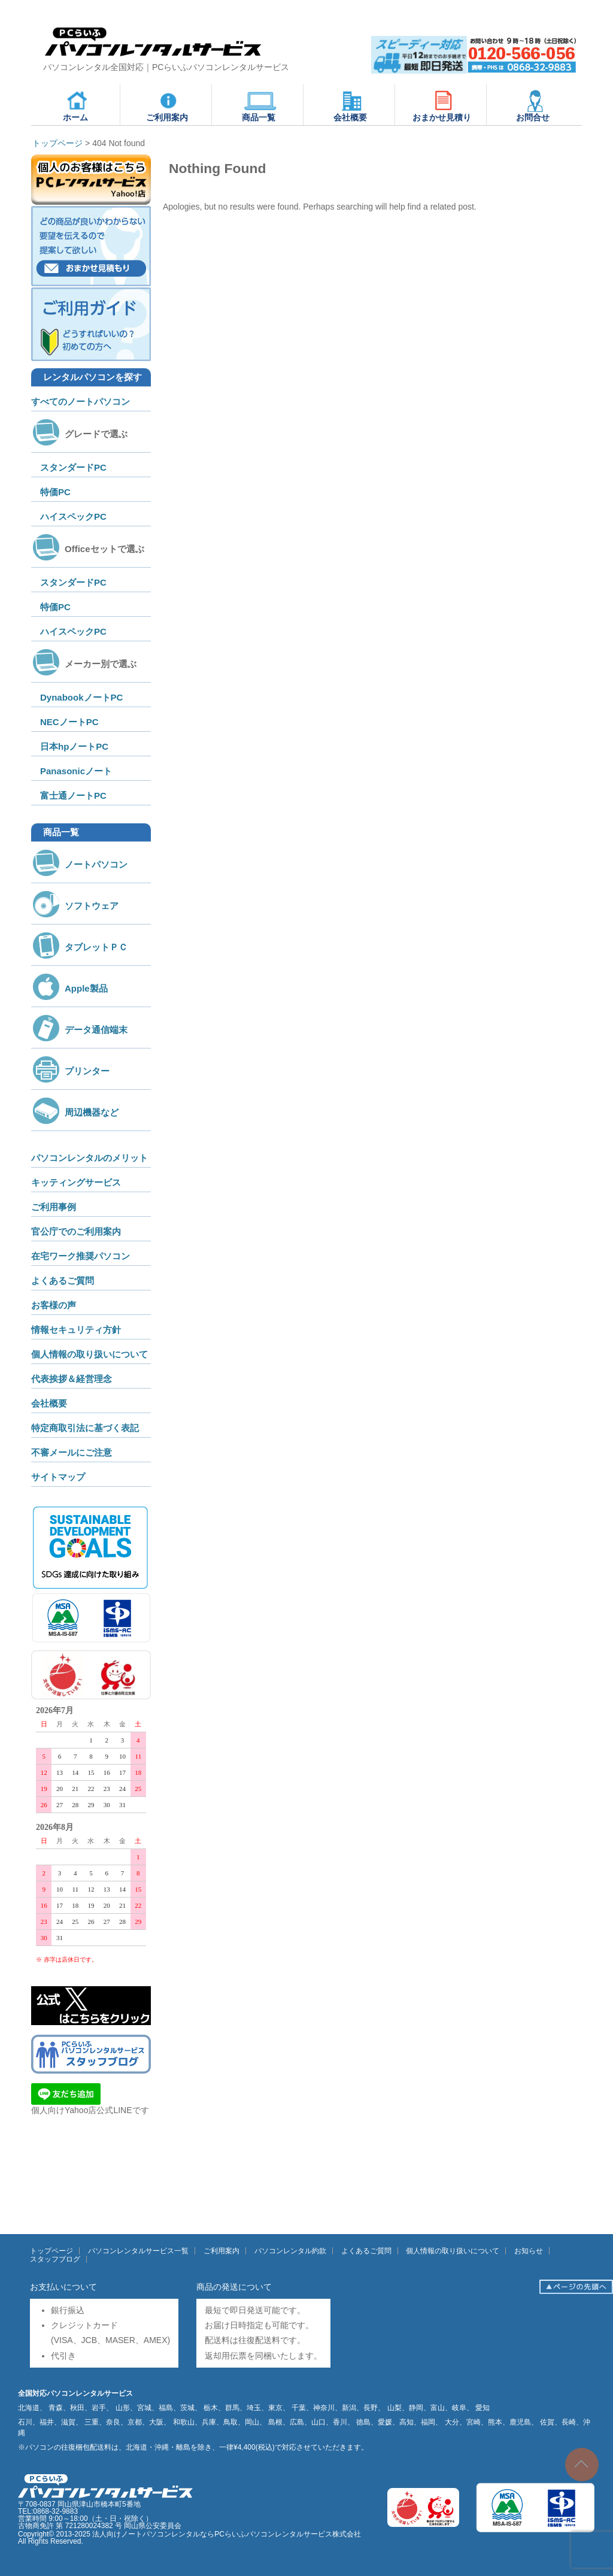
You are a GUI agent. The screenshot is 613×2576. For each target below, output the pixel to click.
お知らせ (528, 2251)
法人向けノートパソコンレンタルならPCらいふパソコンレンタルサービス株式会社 (226, 2534)
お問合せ (533, 105)
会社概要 (350, 105)
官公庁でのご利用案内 (76, 1231)
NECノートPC (69, 722)
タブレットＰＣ (79, 947)
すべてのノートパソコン (80, 401)
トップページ (51, 2251)
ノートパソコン (79, 864)
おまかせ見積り (441, 105)
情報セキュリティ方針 (76, 1330)
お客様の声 (53, 1305)
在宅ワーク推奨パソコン (80, 1256)
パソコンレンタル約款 (290, 2251)
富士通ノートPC (73, 795)
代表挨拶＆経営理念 (71, 1379)
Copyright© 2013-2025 (55, 2534)
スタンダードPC (73, 467)
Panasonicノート (76, 771)
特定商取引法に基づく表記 (85, 1428)
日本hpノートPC (74, 746)
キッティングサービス (76, 1182)
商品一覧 (259, 105)
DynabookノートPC (81, 697)
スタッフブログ (55, 2259)
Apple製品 (69, 988)
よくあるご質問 (62, 1280)
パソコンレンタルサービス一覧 (138, 2251)
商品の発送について (234, 2287)
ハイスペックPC (73, 516)
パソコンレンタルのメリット (89, 1158)
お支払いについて (63, 2287)
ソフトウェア (75, 906)
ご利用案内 (167, 105)
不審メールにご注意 (71, 1452)
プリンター (70, 1071)
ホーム (76, 105)
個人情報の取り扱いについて (89, 1354)
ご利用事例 (53, 1207)
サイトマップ (58, 1477)
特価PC (55, 492)
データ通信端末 (79, 1030)
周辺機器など (75, 1112)
